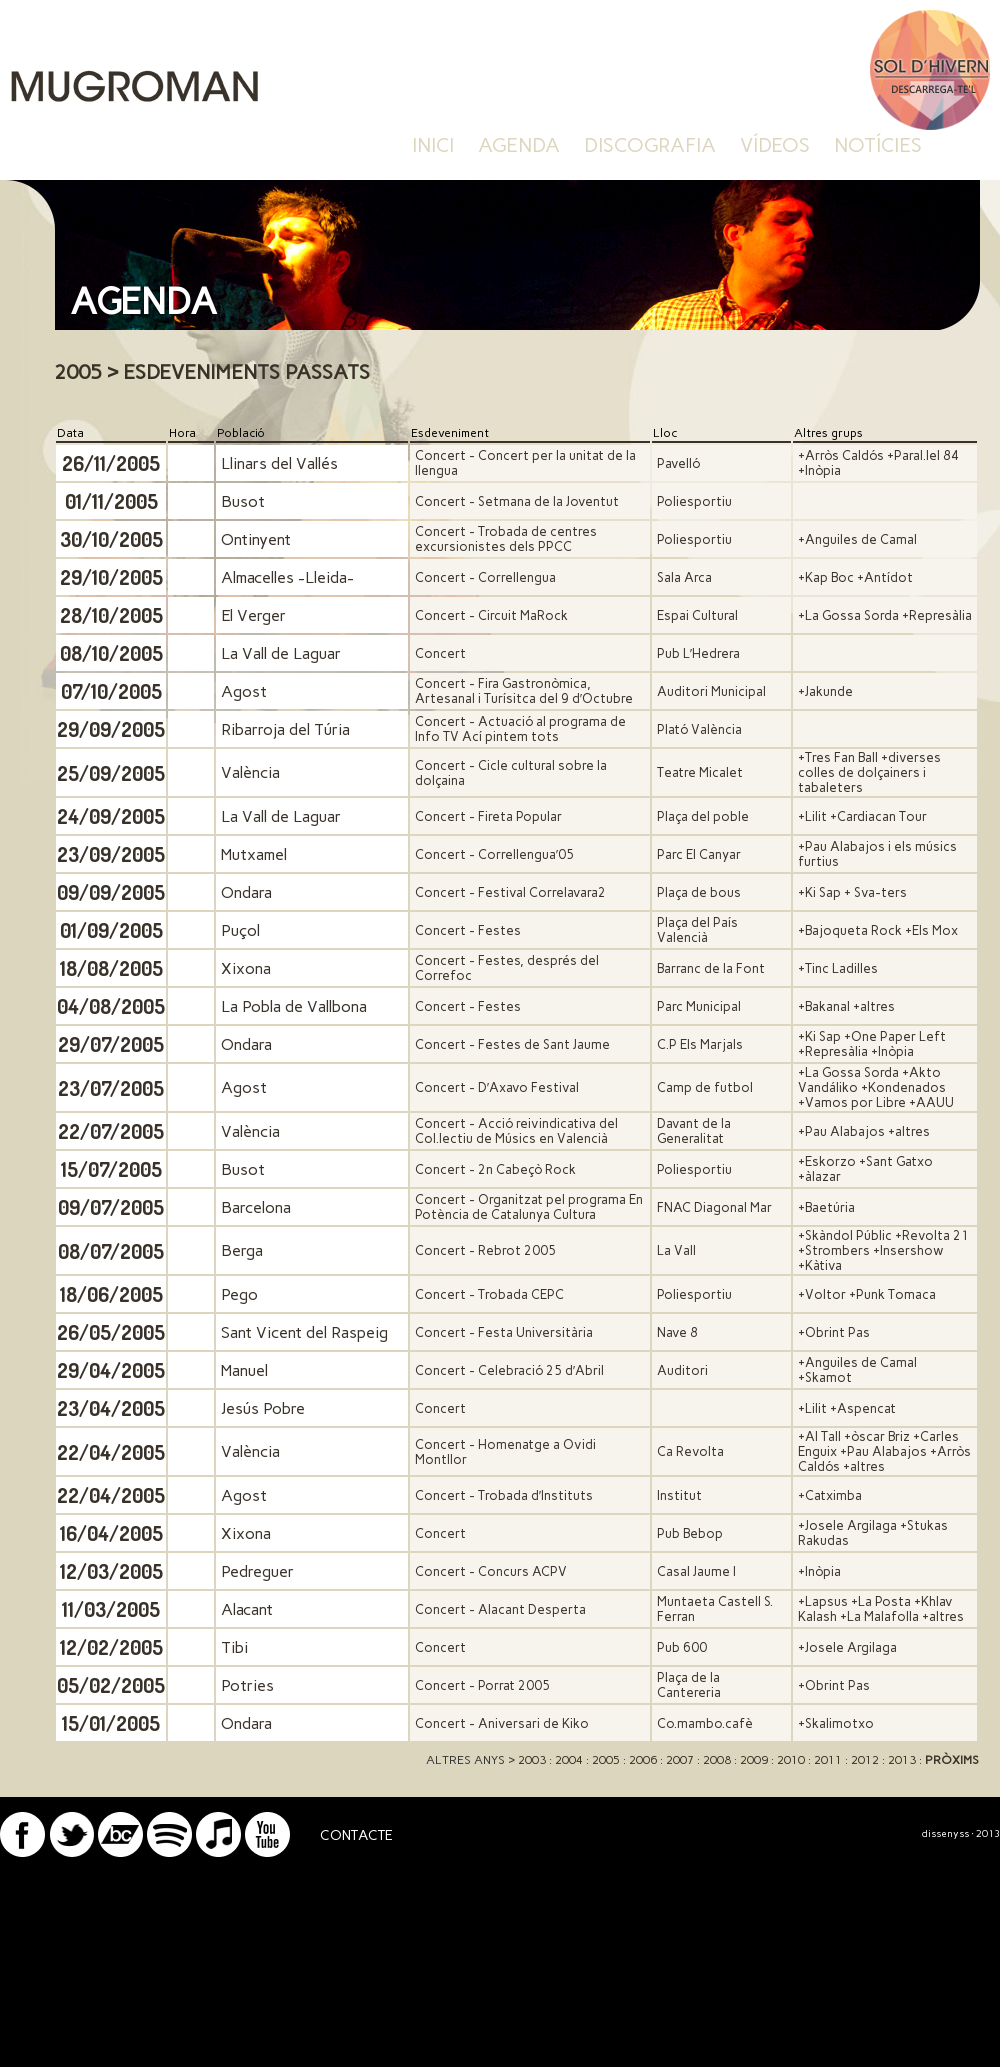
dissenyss (945, 1833)
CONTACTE (356, 1835)
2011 (828, 1760)
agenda (519, 145)
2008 (717, 1760)
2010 (791, 1760)
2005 (606, 1760)
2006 (643, 1760)
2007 (680, 1760)
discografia (650, 145)
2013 (902, 1760)
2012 (865, 1760)
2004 (569, 1760)
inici (433, 145)
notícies (878, 145)
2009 (754, 1760)
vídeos (775, 145)
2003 (532, 1760)
